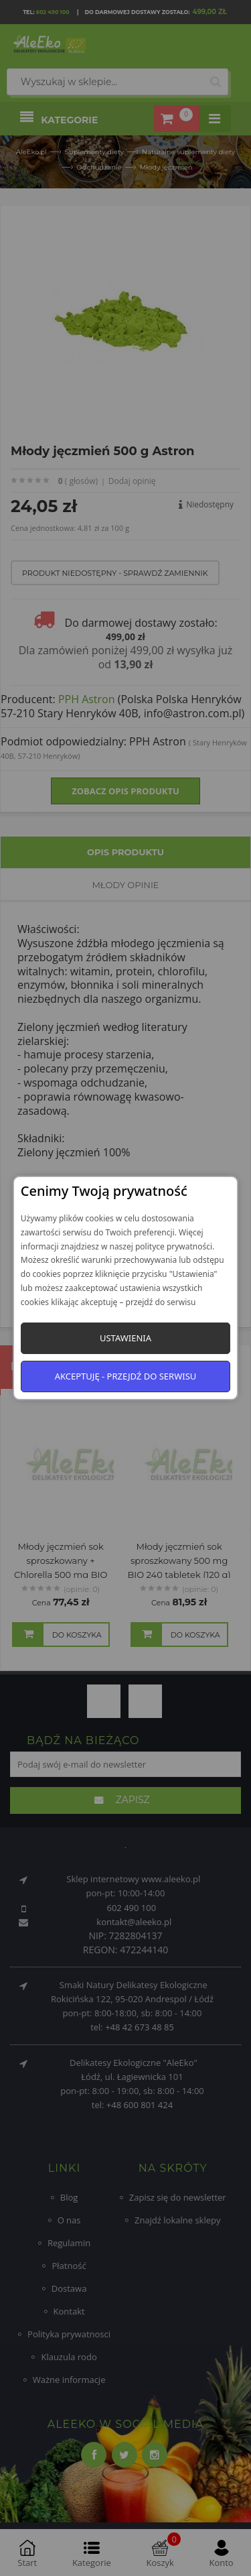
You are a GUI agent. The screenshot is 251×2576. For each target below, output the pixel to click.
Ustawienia (125, 1338)
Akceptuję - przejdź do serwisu (126, 1376)
